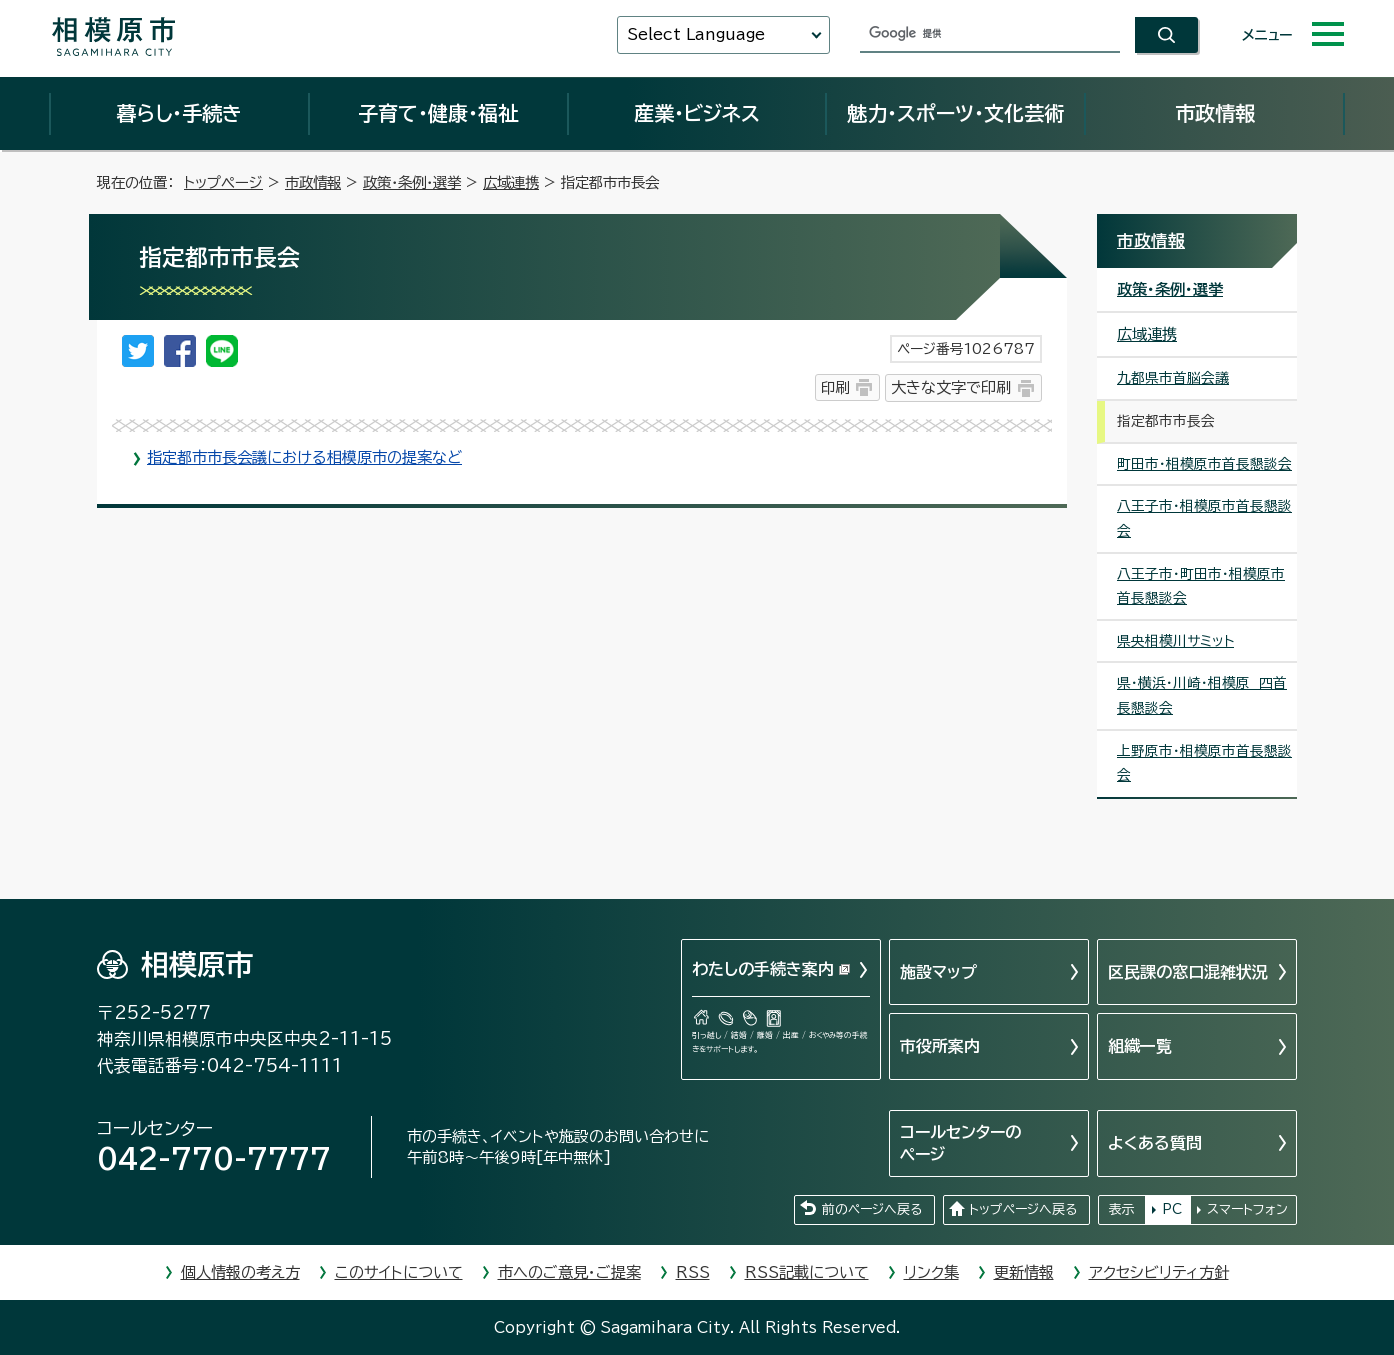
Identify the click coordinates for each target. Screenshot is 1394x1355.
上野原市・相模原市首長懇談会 (1204, 763)
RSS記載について (807, 1272)
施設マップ (938, 972)
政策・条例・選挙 (412, 182)
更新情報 (1024, 1272)
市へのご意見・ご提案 (569, 1272)
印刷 (835, 387)
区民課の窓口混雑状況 (1188, 972)
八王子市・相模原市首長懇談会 (1204, 518)
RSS (693, 1272)
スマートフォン (1247, 1209)
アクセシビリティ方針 (1159, 1272)
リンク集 (931, 1272)
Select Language (696, 34)
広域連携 (511, 182)
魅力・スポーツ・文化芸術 (955, 113)
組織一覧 (1140, 1046)
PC (1172, 1209)
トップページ (223, 182)
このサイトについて (399, 1272)
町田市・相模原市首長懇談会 (1204, 464)
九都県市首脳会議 (1173, 378)
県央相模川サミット (1175, 641)
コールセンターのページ (960, 1143)
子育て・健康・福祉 (438, 113)
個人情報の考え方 (240, 1272)
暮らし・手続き (179, 113)
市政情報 (1215, 113)
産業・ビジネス (697, 113)
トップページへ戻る (1023, 1209)
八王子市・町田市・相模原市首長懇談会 (1201, 586)
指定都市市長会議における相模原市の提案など (304, 457)
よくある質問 (1155, 1143)
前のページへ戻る (872, 1209)
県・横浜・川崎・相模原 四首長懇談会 (1202, 695)
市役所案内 (940, 1046)
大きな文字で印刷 (951, 387)
